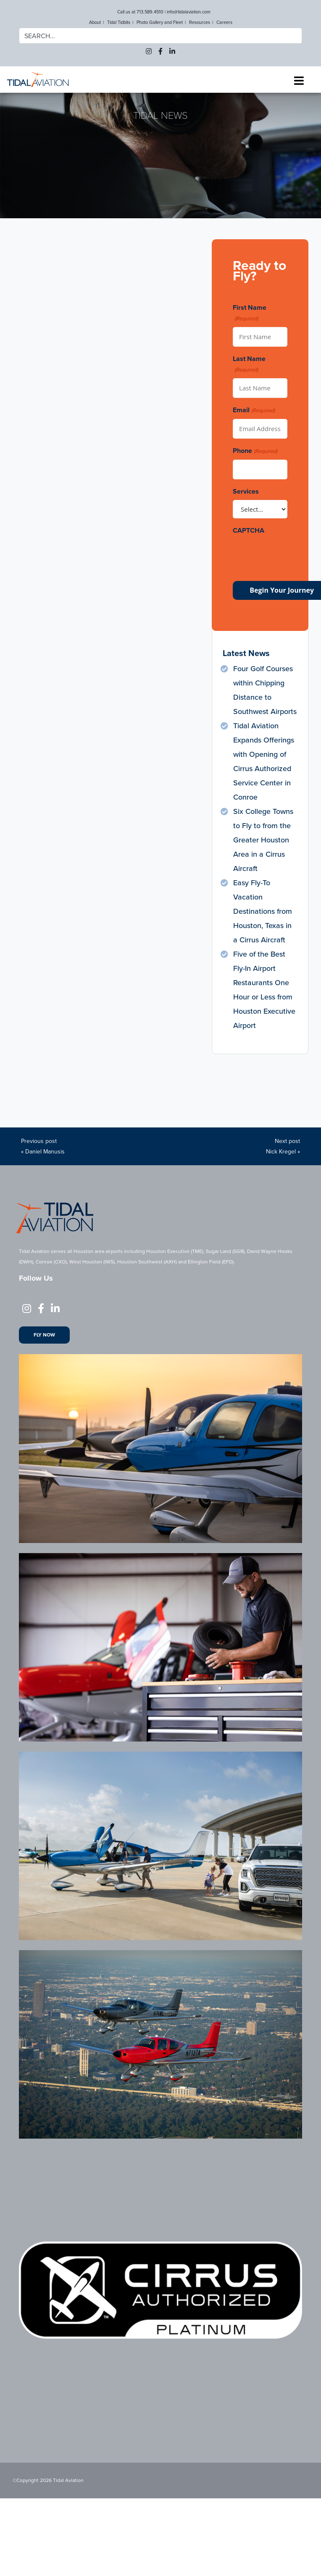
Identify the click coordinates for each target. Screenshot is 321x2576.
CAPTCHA (248, 530)
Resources (199, 22)
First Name (249, 313)
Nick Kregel (281, 1151)
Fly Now (44, 1335)
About (95, 22)
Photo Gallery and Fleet (160, 22)
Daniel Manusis (45, 1151)
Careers (224, 22)
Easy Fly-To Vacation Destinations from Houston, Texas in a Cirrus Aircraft (262, 911)
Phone (255, 451)
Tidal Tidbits (118, 22)
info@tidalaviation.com (188, 11)
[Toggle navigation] (298, 81)
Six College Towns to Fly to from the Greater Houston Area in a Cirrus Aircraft (263, 840)
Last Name (249, 364)
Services (246, 491)
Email (253, 410)
